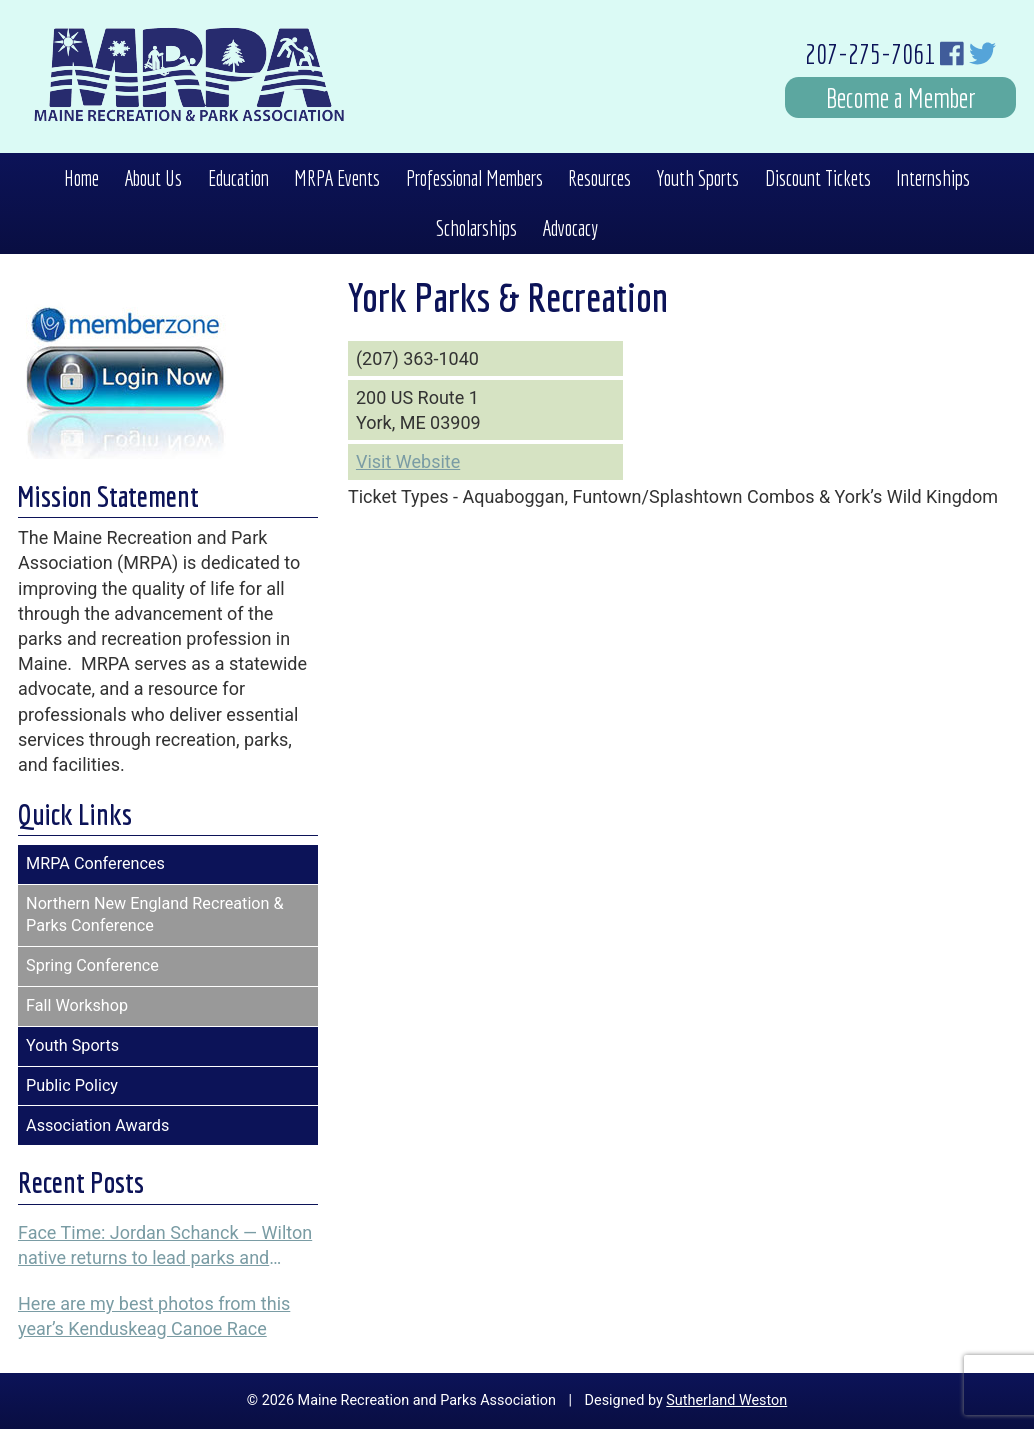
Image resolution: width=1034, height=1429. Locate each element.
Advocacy (570, 228)
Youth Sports (697, 178)
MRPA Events (337, 178)
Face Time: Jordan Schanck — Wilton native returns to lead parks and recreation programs (165, 1246)
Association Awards (97, 1125)
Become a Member (901, 97)
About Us (153, 178)
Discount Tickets (818, 178)
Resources (599, 178)
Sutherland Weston (726, 1400)
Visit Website (408, 461)
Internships (933, 178)
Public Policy (72, 1085)
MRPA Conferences (95, 863)
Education (238, 178)
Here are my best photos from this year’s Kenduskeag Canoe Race (154, 1316)
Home (81, 178)
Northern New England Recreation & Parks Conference (155, 915)
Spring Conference (92, 965)
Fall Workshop (77, 1005)
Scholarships (476, 228)
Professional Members (474, 178)
